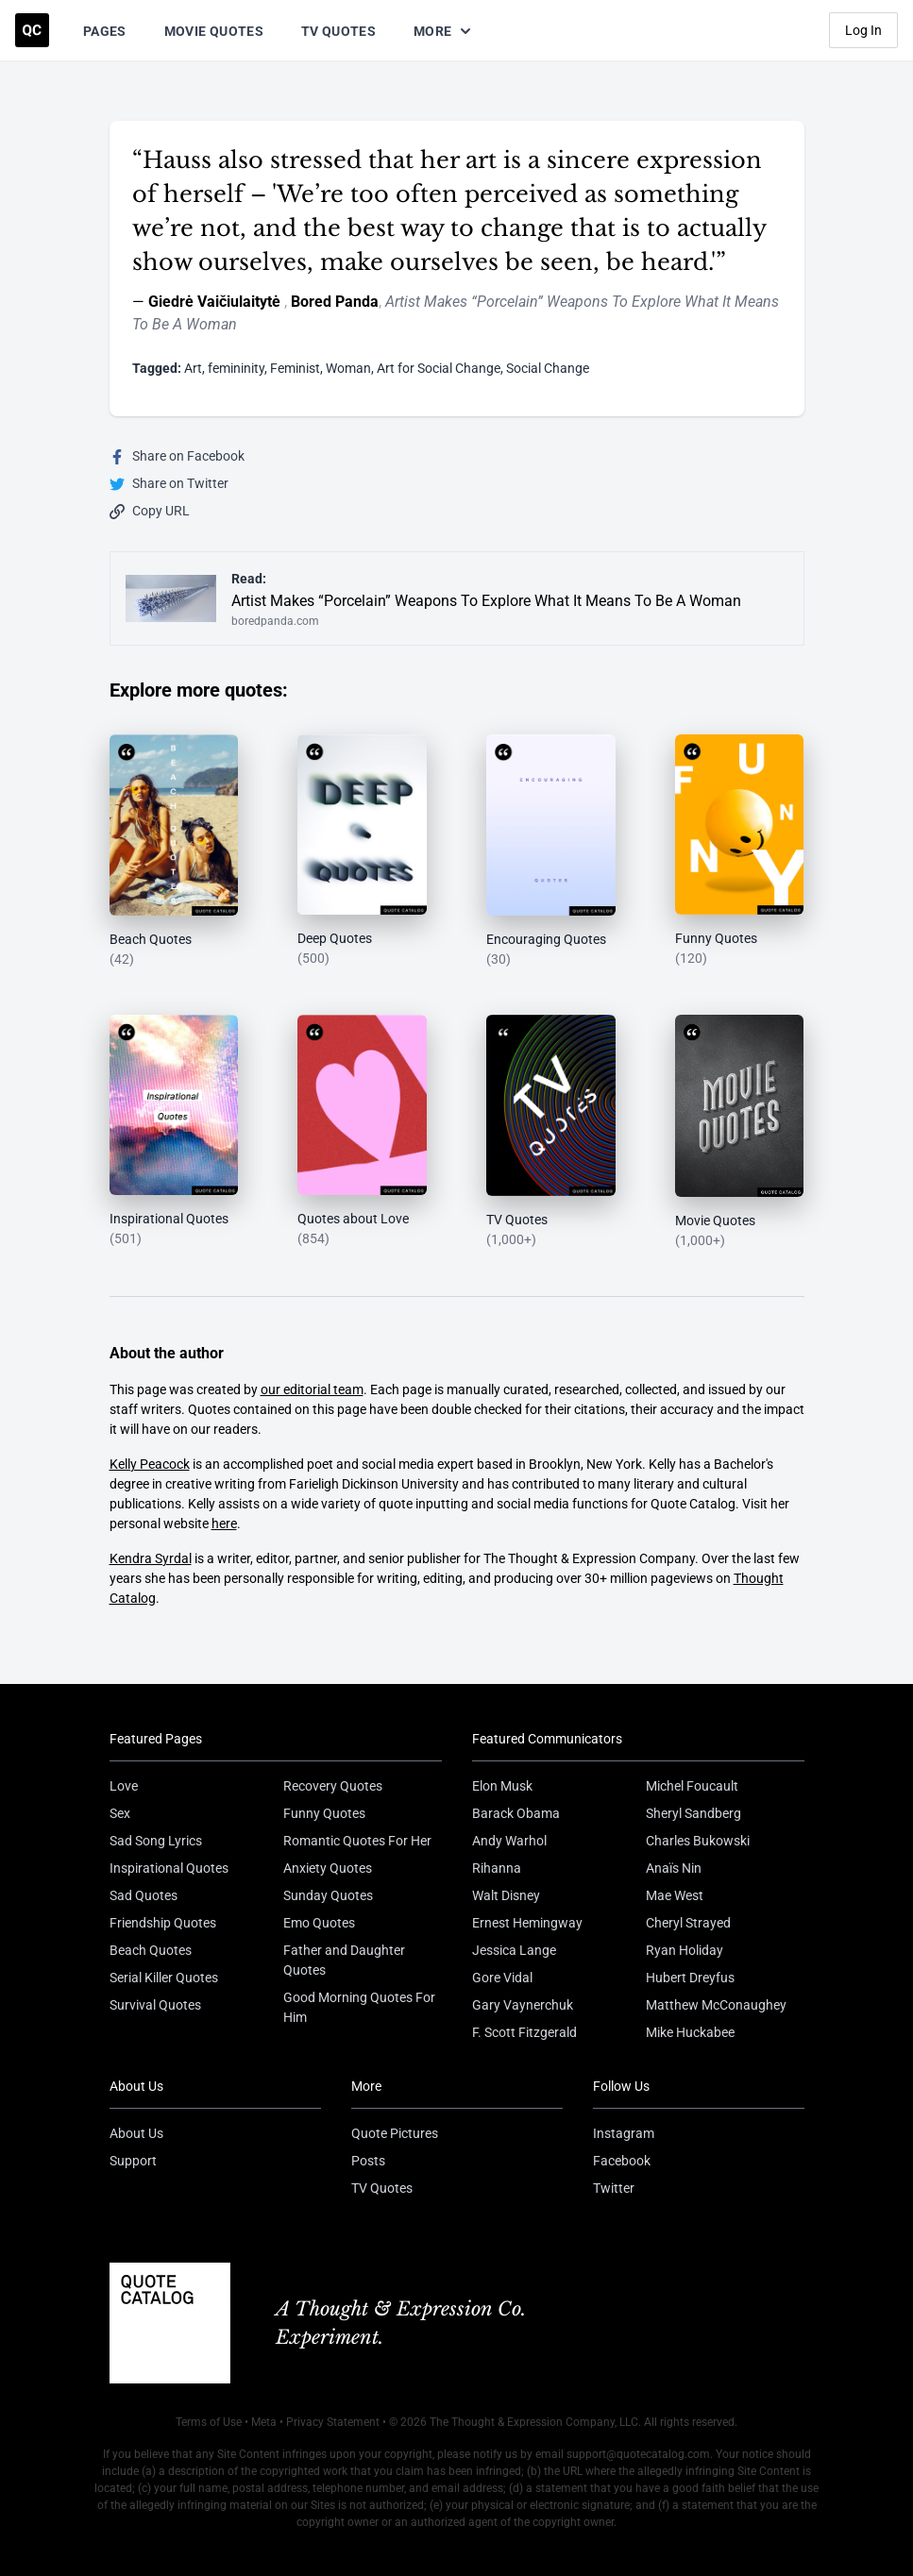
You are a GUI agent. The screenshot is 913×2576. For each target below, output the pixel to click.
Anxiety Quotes (327, 1868)
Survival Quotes (155, 2004)
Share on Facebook (177, 456)
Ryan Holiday (684, 1950)
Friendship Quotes (163, 1922)
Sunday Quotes (328, 1895)
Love (124, 1785)
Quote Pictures (394, 2133)
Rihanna (496, 1868)
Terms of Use (209, 2422)
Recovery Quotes (332, 1785)
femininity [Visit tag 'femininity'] (236, 368)
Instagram (623, 2133)
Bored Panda (335, 302)
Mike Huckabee (690, 2032)
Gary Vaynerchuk (522, 2004)
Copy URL (150, 511)
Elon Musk (502, 1785)
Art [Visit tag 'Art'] (193, 368)
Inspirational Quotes (169, 1868)
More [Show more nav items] (444, 31)
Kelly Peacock (150, 1464)
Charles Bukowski (698, 1840)
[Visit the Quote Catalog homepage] (32, 30)
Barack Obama (516, 1813)
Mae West (674, 1895)
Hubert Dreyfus (690, 1977)
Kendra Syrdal (151, 1558)
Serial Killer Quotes (164, 1977)
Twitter (613, 2188)
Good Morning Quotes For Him (359, 2007)
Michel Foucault (692, 1785)
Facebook (622, 2160)
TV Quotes (338, 31)
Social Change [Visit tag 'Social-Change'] (547, 368)
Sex (120, 1813)
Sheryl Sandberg (693, 1813)
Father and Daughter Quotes (344, 1960)
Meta (264, 2422)
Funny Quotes (324, 1813)
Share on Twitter (169, 484)
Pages (105, 31)
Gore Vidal (502, 1977)
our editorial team (312, 1389)
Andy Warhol (509, 1840)
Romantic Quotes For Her (357, 1840)
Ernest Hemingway (527, 1922)
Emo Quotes (319, 1922)
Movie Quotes (213, 31)
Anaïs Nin (674, 1868)
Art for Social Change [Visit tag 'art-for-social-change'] (438, 368)
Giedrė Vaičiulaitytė (216, 302)
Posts (368, 2160)
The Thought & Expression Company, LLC (534, 2422)
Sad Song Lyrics (156, 1840)
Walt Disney (506, 1895)
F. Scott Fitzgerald (524, 2032)
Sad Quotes (144, 1895)
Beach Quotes (151, 1950)
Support (133, 2160)
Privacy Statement (333, 2422)
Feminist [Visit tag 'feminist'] (295, 368)
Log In (863, 30)
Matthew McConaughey (716, 2004)
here (224, 1523)
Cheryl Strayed (688, 1922)
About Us (136, 2133)
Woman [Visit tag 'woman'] (348, 368)
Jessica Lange (514, 1950)
